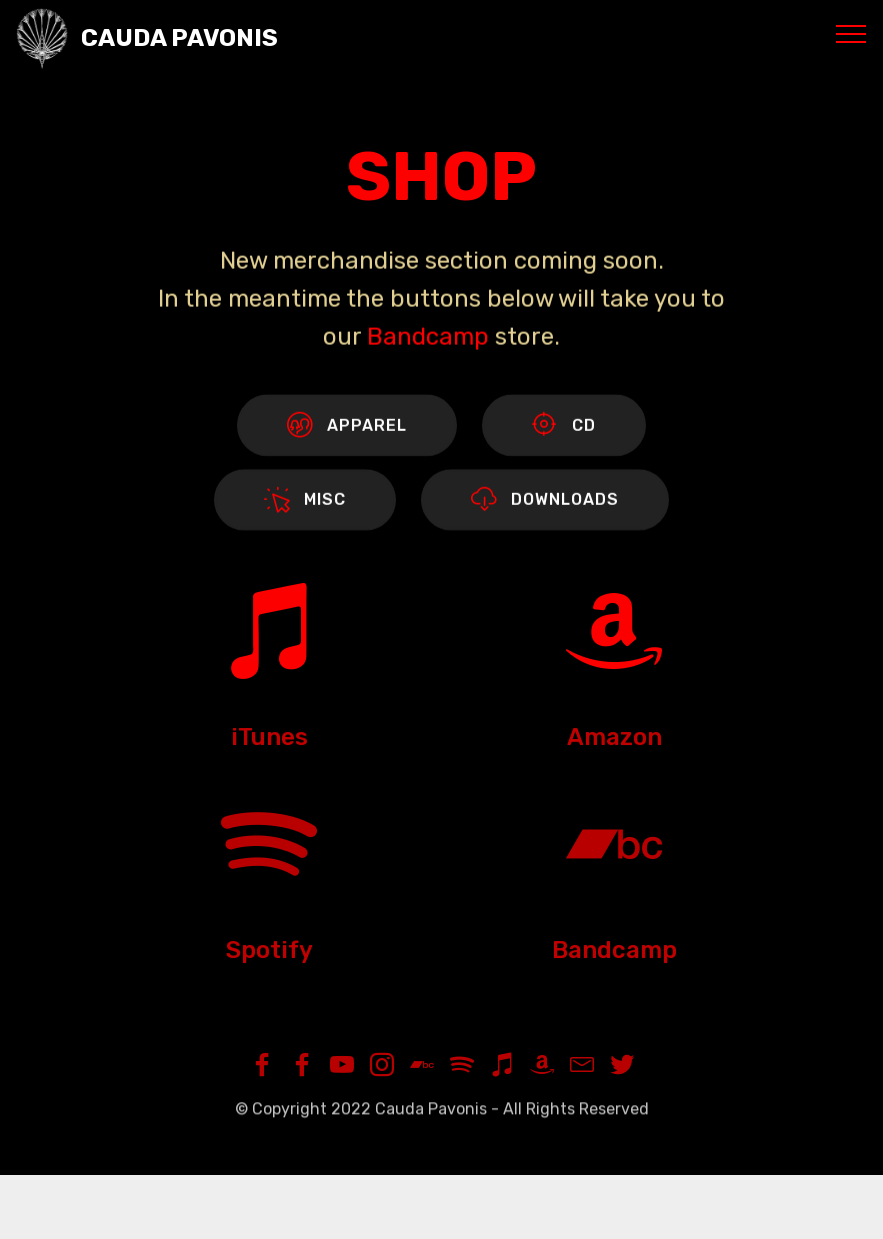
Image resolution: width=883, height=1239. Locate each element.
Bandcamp (428, 341)
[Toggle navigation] (851, 33)
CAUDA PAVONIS (179, 38)
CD (564, 427)
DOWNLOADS (545, 502)
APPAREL (347, 427)
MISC (305, 502)
